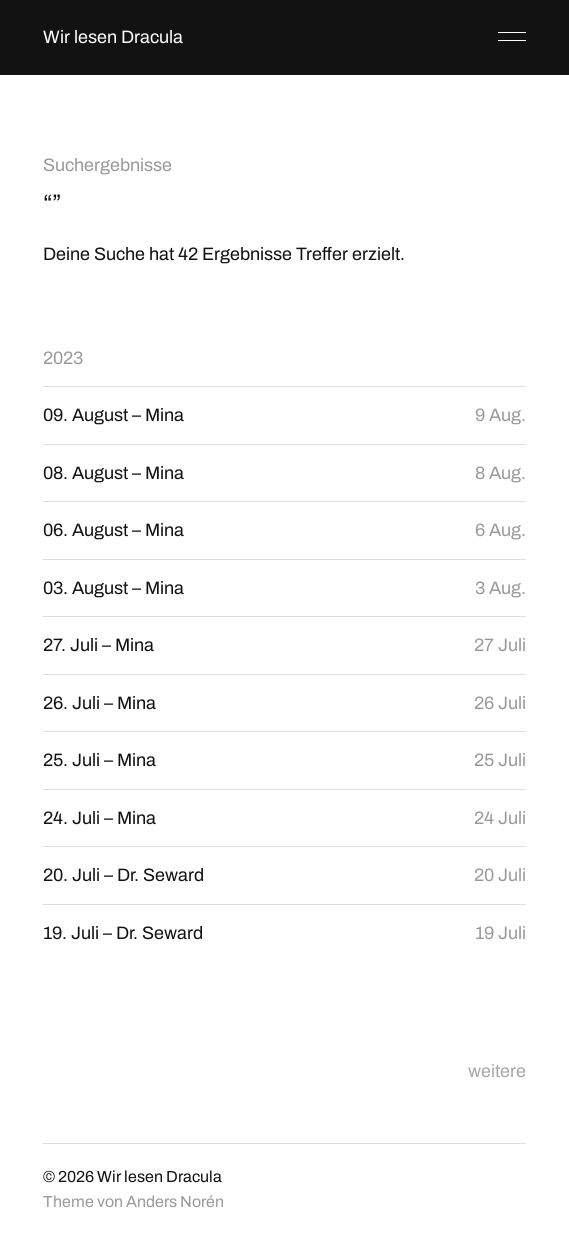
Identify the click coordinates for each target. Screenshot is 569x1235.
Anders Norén (175, 1201)
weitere (497, 1071)
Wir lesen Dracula (113, 37)
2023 (63, 358)
